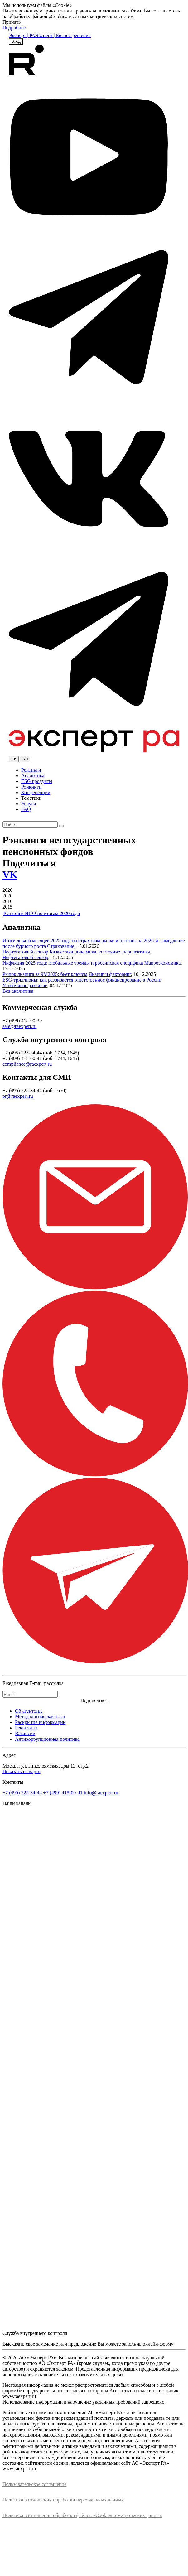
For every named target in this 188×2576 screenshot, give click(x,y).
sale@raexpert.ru (19, 1026)
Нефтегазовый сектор (25, 957)
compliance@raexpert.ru (27, 1064)
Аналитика (32, 775)
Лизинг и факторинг (110, 974)
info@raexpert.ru (101, 1792)
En (13, 759)
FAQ (26, 809)
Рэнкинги (31, 786)
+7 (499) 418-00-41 (62, 1792)
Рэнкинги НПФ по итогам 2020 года (41, 913)
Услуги (28, 803)
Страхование (60, 946)
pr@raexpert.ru (17, 1096)
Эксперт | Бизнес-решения (63, 35)
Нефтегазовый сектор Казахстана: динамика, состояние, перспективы (76, 951)
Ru (25, 759)
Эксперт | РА (22, 35)
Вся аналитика (17, 991)
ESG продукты (36, 781)
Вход (16, 41)
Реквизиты (26, 1727)
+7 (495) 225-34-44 (22, 1792)
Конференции (35, 792)
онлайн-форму (158, 2344)
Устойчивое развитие (24, 985)
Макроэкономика (162, 963)
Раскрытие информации (40, 1722)
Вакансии (25, 1733)
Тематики (31, 798)
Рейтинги (31, 770)
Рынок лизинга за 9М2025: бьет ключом (44, 974)
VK (9, 874)
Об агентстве (29, 1711)
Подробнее (14, 27)
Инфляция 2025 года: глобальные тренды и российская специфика (72, 963)
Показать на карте (21, 1771)
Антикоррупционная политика (47, 1739)
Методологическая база (40, 1716)
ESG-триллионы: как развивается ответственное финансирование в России (81, 979)
